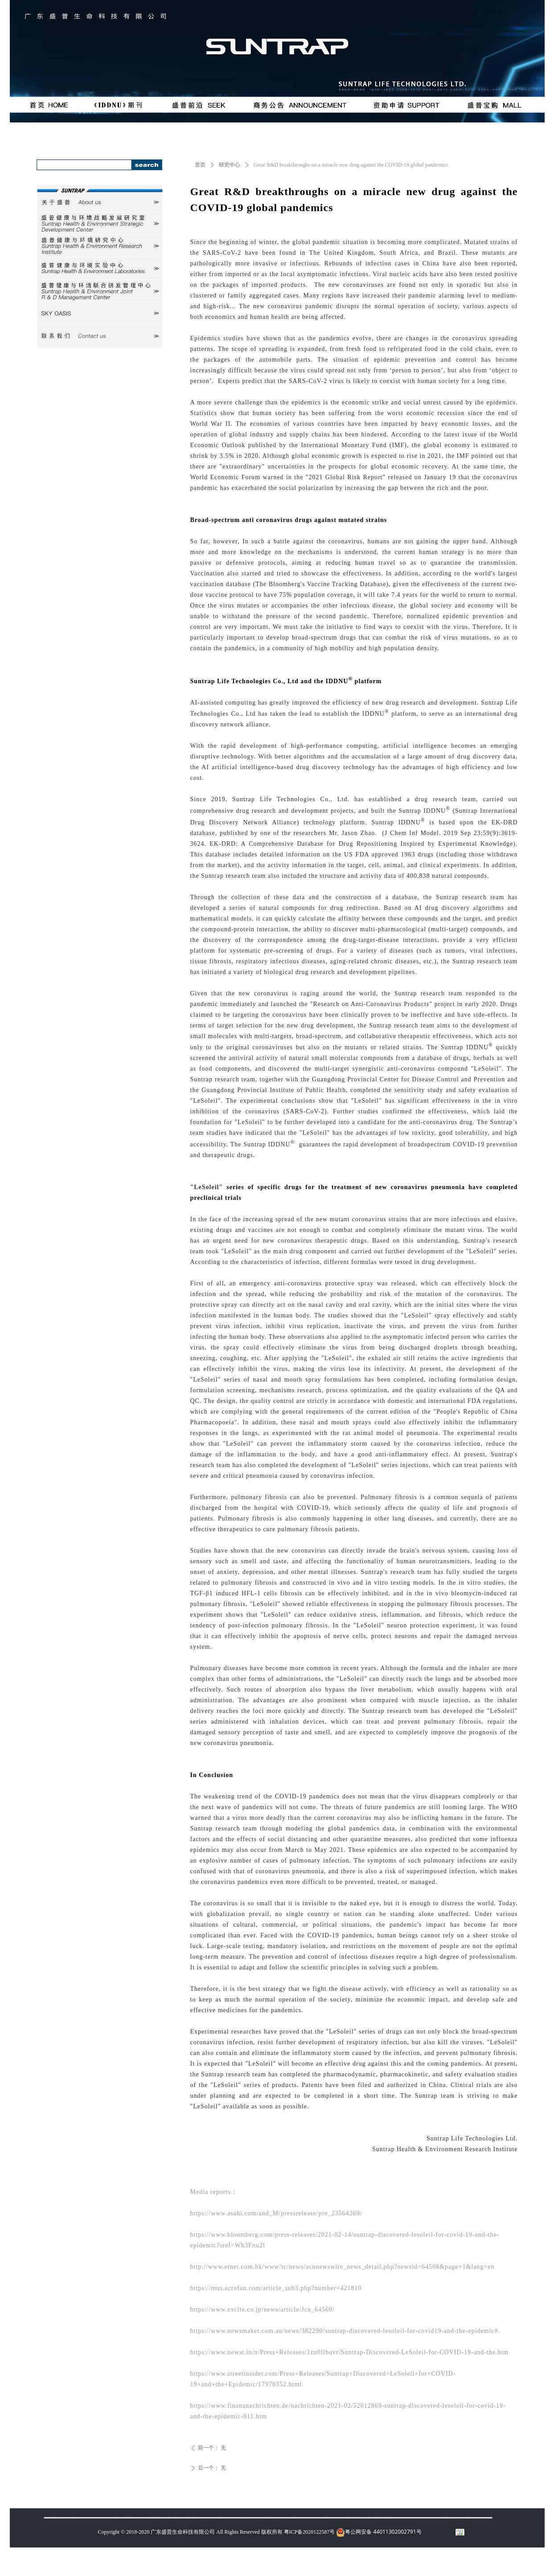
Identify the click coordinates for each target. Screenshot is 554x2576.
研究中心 (229, 165)
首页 (200, 165)
